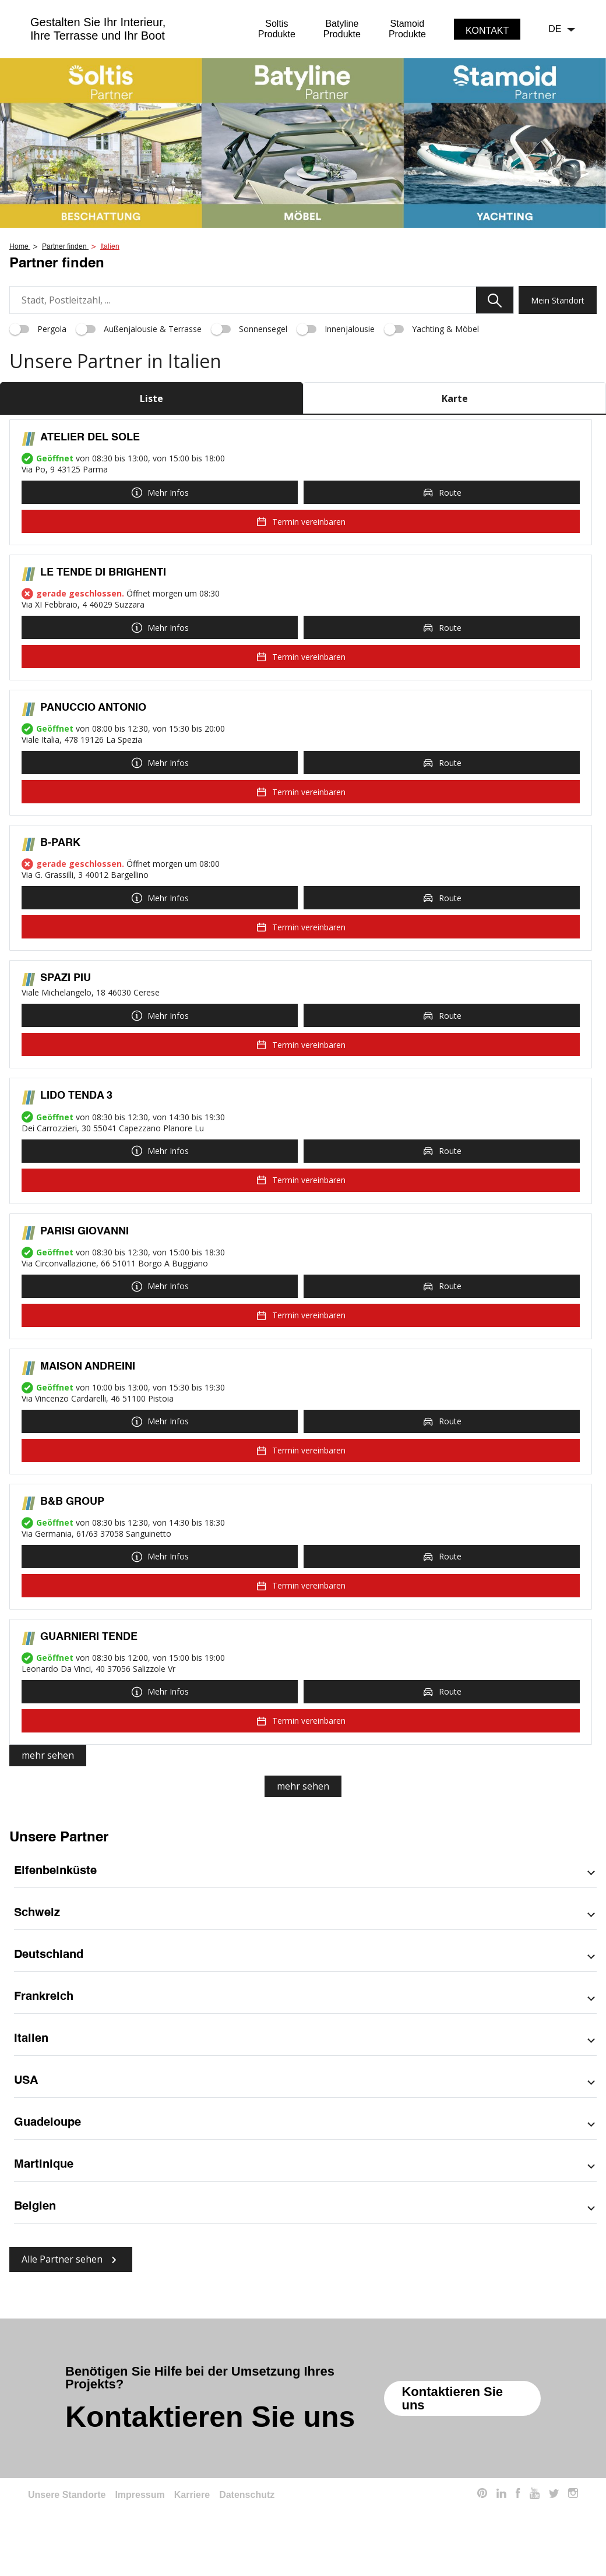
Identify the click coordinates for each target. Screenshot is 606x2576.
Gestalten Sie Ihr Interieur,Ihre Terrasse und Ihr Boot (97, 29)
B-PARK (60, 843)
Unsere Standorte (66, 2495)
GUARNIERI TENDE (89, 1637)
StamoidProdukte (407, 29)
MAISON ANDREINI (87, 1366)
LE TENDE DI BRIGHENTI (103, 572)
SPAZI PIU (65, 978)
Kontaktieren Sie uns (452, 2398)
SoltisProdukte (276, 29)
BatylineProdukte (342, 29)
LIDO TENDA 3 (76, 1096)
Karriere (192, 2495)
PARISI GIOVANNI (84, 1231)
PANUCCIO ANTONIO (93, 708)
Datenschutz (246, 2495)
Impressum (139, 2495)
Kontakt (487, 31)
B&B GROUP (72, 1502)
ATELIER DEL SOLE (90, 437)
